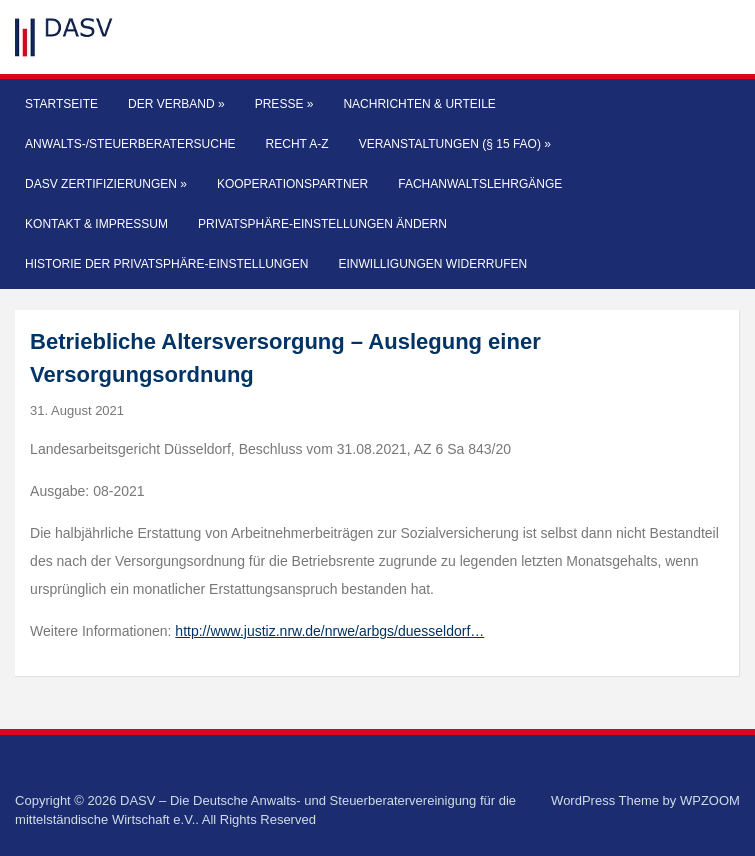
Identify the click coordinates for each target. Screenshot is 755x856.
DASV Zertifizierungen (106, 184)
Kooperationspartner (292, 184)
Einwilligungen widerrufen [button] (432, 264)
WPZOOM (710, 800)
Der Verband (176, 104)
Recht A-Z (297, 144)
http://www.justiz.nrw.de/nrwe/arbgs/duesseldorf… (329, 631)
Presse (284, 104)
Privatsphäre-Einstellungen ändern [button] (322, 224)
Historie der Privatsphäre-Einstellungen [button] (166, 264)
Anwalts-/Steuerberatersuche (130, 144)
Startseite (61, 104)
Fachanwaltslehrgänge (480, 184)
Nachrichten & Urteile (419, 104)
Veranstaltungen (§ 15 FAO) (455, 144)
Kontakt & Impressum (96, 224)
